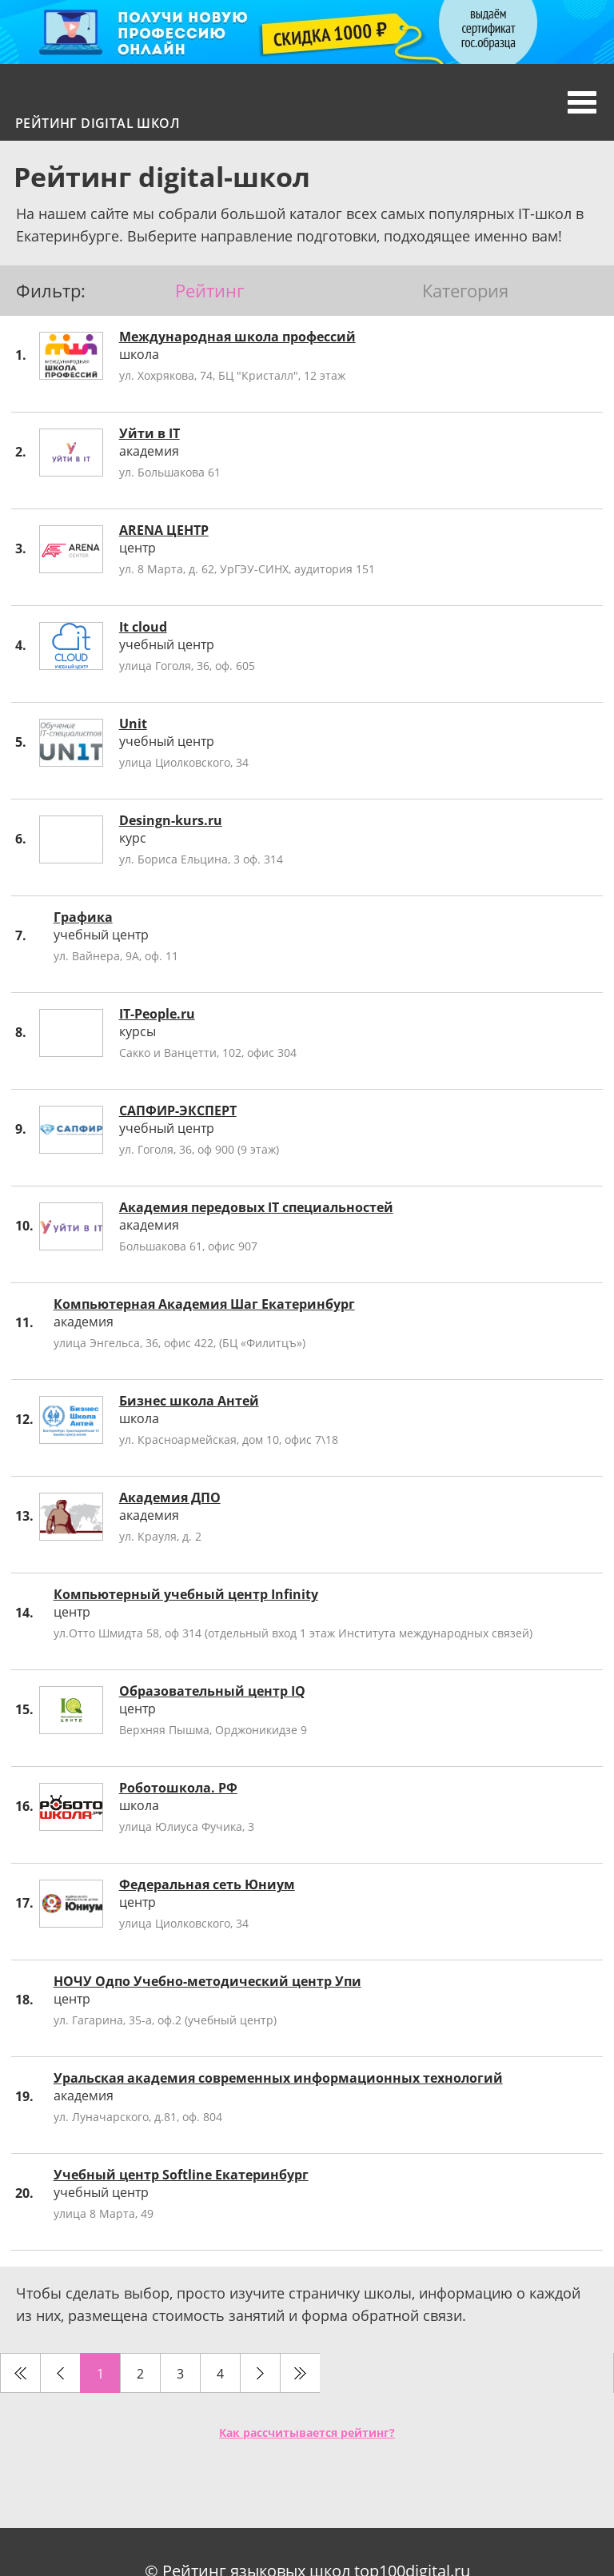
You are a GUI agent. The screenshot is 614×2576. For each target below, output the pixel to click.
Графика (83, 917)
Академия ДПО (170, 1497)
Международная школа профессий (237, 336)
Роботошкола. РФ (178, 1787)
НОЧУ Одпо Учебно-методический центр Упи (207, 1981)
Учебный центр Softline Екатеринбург (181, 2174)
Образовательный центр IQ (212, 1691)
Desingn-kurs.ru (170, 820)
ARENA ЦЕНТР (164, 530)
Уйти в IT (149, 433)
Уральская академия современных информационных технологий (278, 2078)
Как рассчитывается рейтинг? (307, 2432)
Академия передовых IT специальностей (256, 1207)
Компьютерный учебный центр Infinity (186, 1594)
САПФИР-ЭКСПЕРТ (178, 1110)
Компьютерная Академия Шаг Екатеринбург (204, 1304)
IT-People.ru (157, 1014)
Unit (133, 723)
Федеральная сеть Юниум (207, 1884)
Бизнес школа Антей (189, 1401)
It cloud (143, 627)
